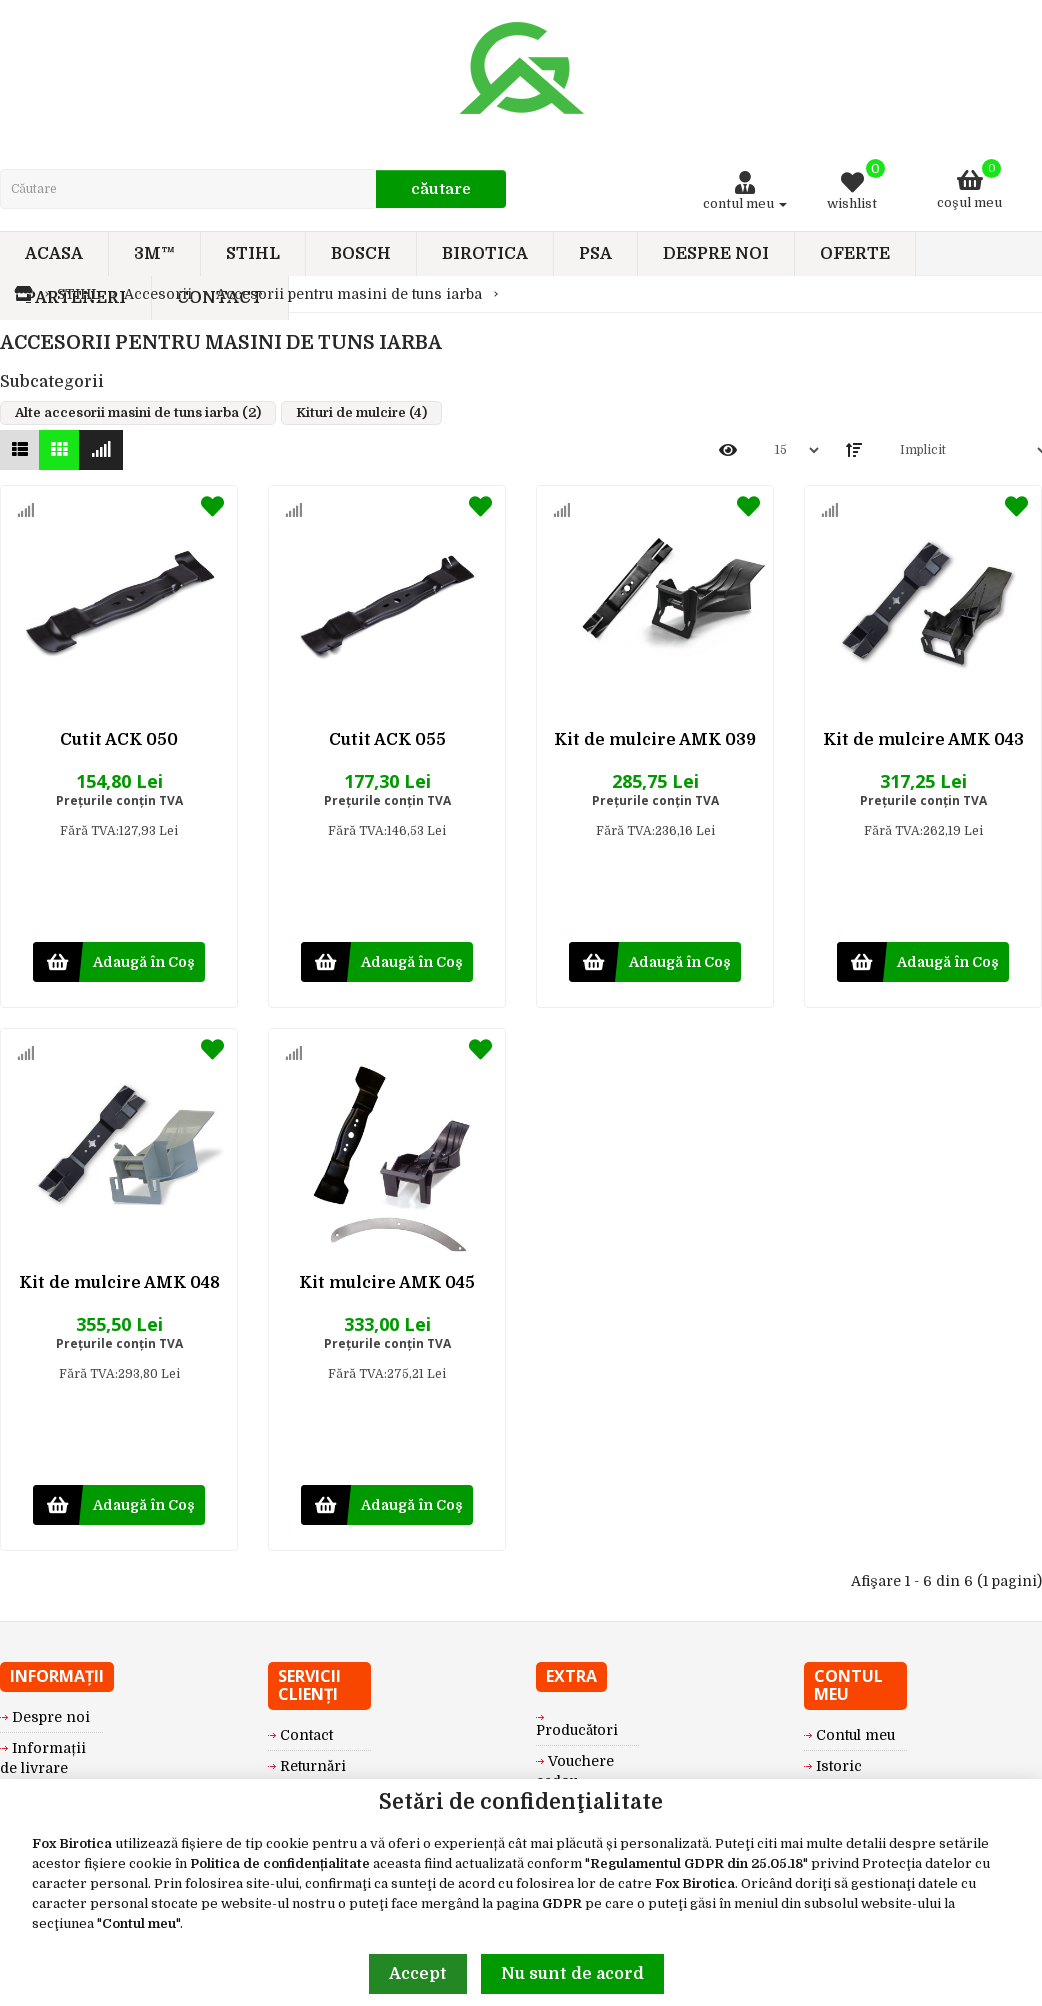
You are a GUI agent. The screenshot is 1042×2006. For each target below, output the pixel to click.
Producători (577, 1730)
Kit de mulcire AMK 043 (923, 740)
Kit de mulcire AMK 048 (119, 1283)
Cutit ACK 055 (387, 740)
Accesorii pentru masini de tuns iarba (349, 294)
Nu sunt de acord (572, 1974)
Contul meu (139, 1923)
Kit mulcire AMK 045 (387, 1283)
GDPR (562, 1903)
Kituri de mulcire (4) (361, 412)
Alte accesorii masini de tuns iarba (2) (138, 412)
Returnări (313, 1766)
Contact (306, 1735)
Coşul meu (969, 184)
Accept (418, 1974)
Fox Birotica (72, 1843)
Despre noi (51, 1717)
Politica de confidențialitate (280, 1863)
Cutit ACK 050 (119, 740)
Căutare (441, 189)
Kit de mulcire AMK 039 (655, 740)
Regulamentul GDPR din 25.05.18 (696, 1863)
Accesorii (158, 294)
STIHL (78, 294)
